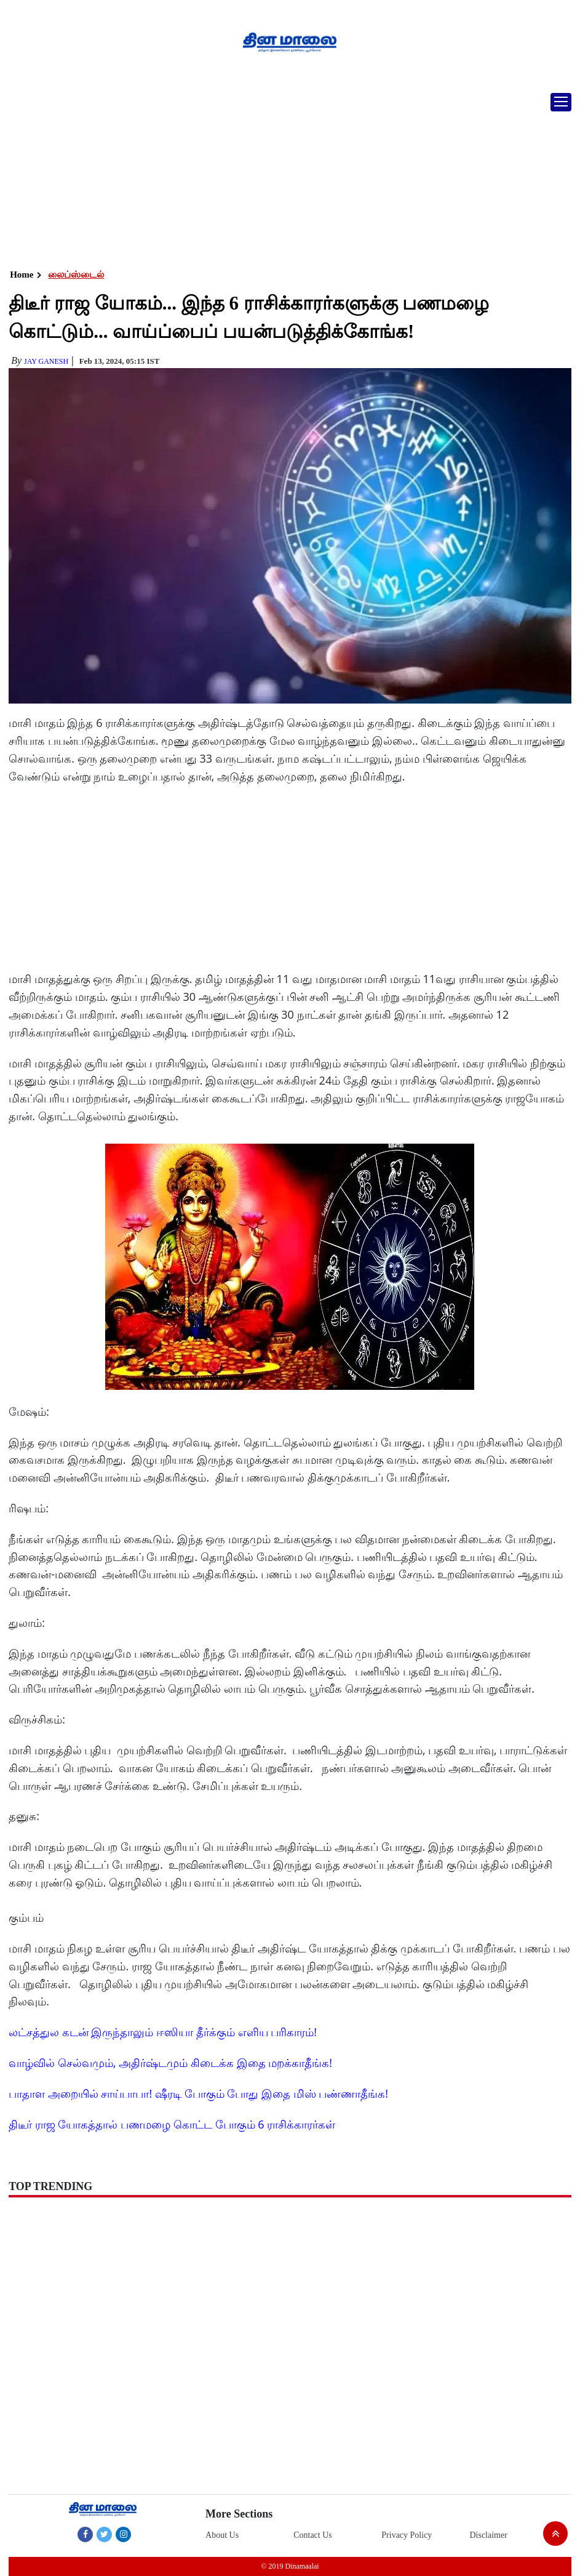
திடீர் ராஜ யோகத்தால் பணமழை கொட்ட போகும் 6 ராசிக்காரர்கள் (172, 2124)
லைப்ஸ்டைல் (76, 274)
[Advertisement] (290, 175)
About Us (222, 2535)
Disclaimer (488, 2535)
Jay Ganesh (46, 361)
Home (21, 274)
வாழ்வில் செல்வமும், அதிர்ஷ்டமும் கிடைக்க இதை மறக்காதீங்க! (170, 2062)
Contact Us (312, 2535)
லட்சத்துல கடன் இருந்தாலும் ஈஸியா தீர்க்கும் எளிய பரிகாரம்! (163, 2031)
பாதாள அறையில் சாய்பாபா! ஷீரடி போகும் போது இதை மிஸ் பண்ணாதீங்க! (198, 2093)
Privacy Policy (406, 2535)
